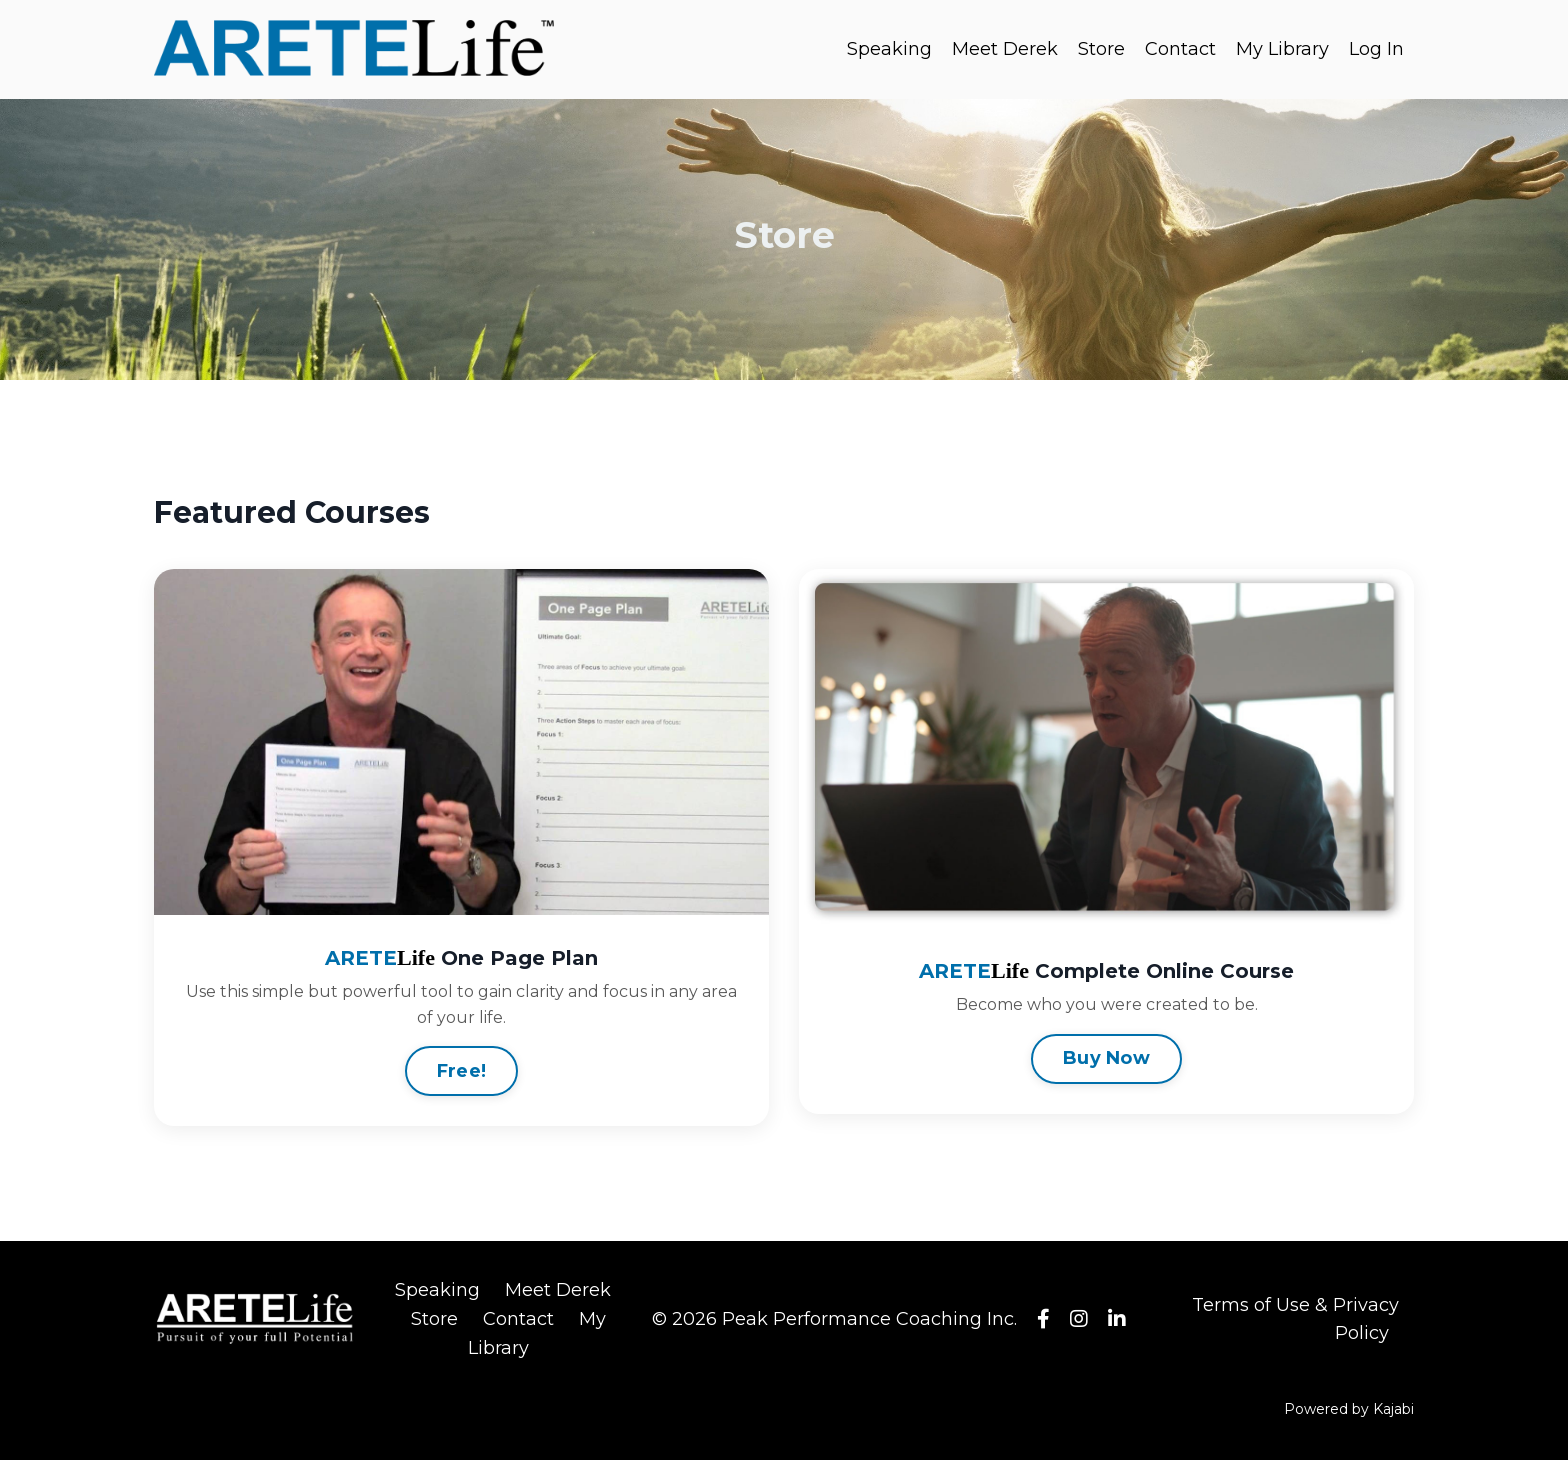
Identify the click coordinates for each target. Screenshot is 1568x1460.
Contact (1180, 49)
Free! (461, 1071)
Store (1101, 49)
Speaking (889, 49)
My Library (1282, 49)
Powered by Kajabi (1349, 1409)
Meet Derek (1005, 49)
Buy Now (1106, 1058)
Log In (1376, 49)
